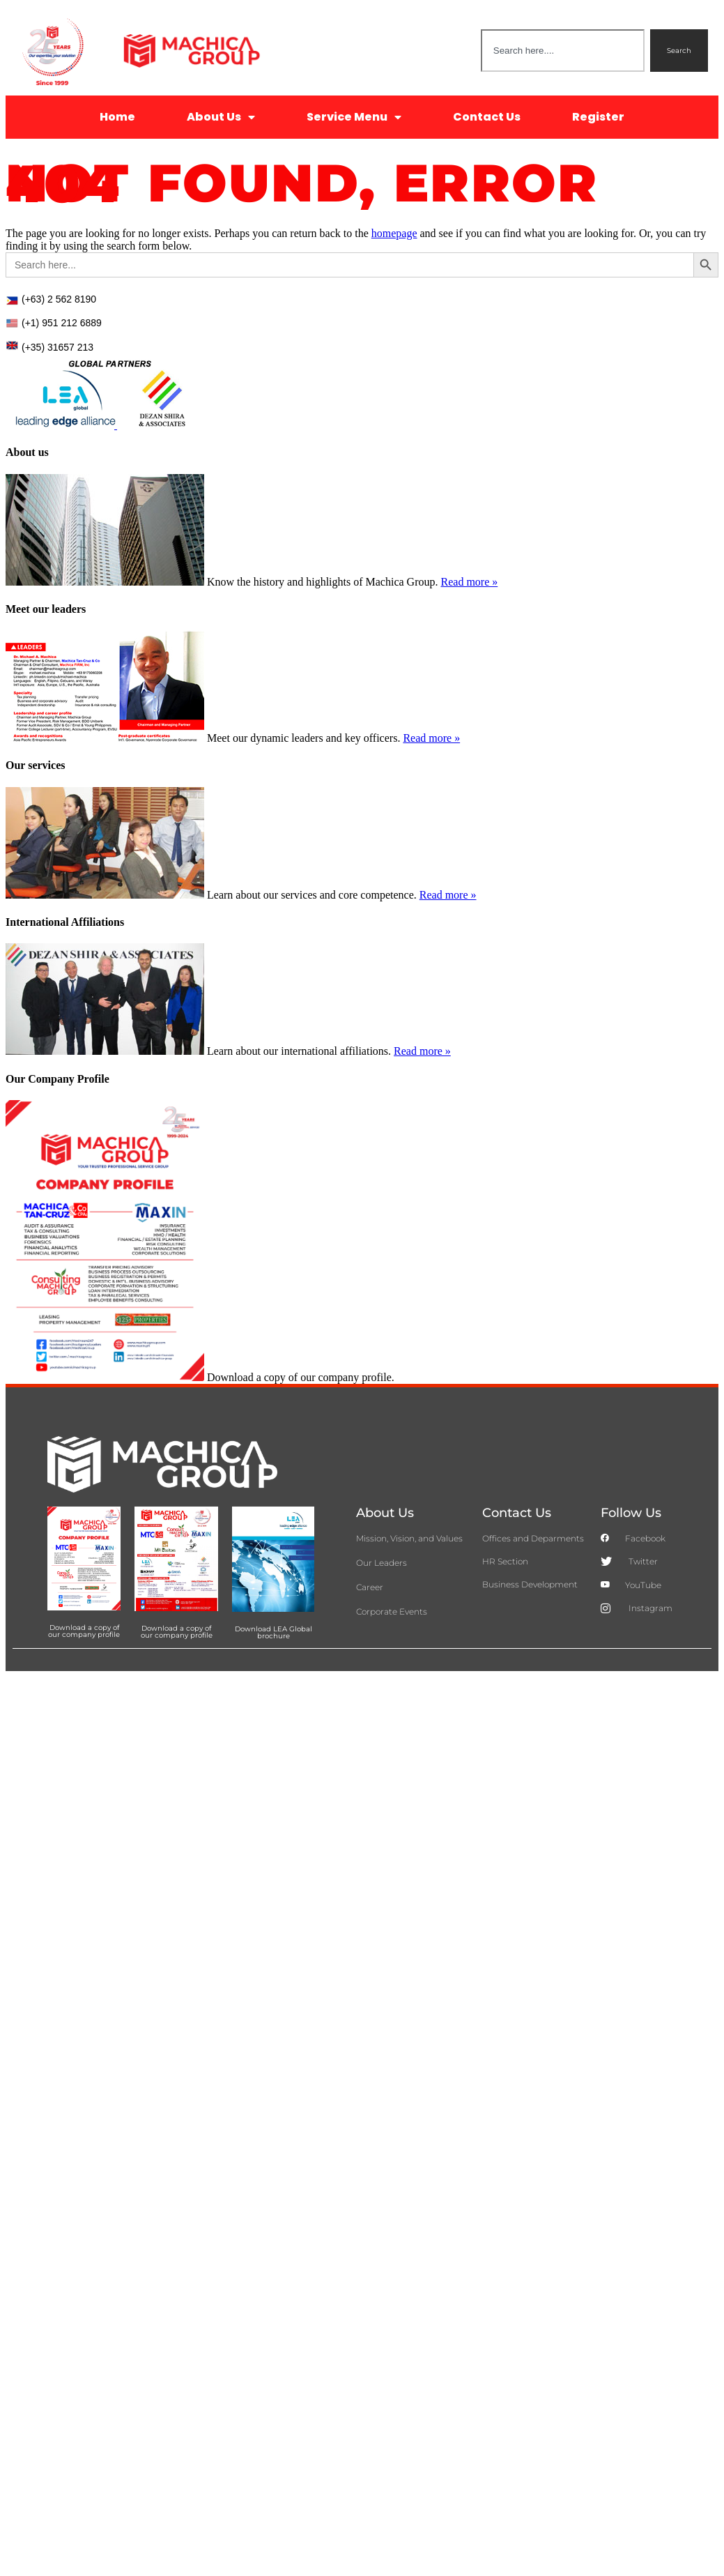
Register (598, 117)
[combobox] (563, 50)
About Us (221, 117)
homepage (394, 233)
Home (117, 117)
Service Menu (354, 117)
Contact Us (487, 117)
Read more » (469, 582)
